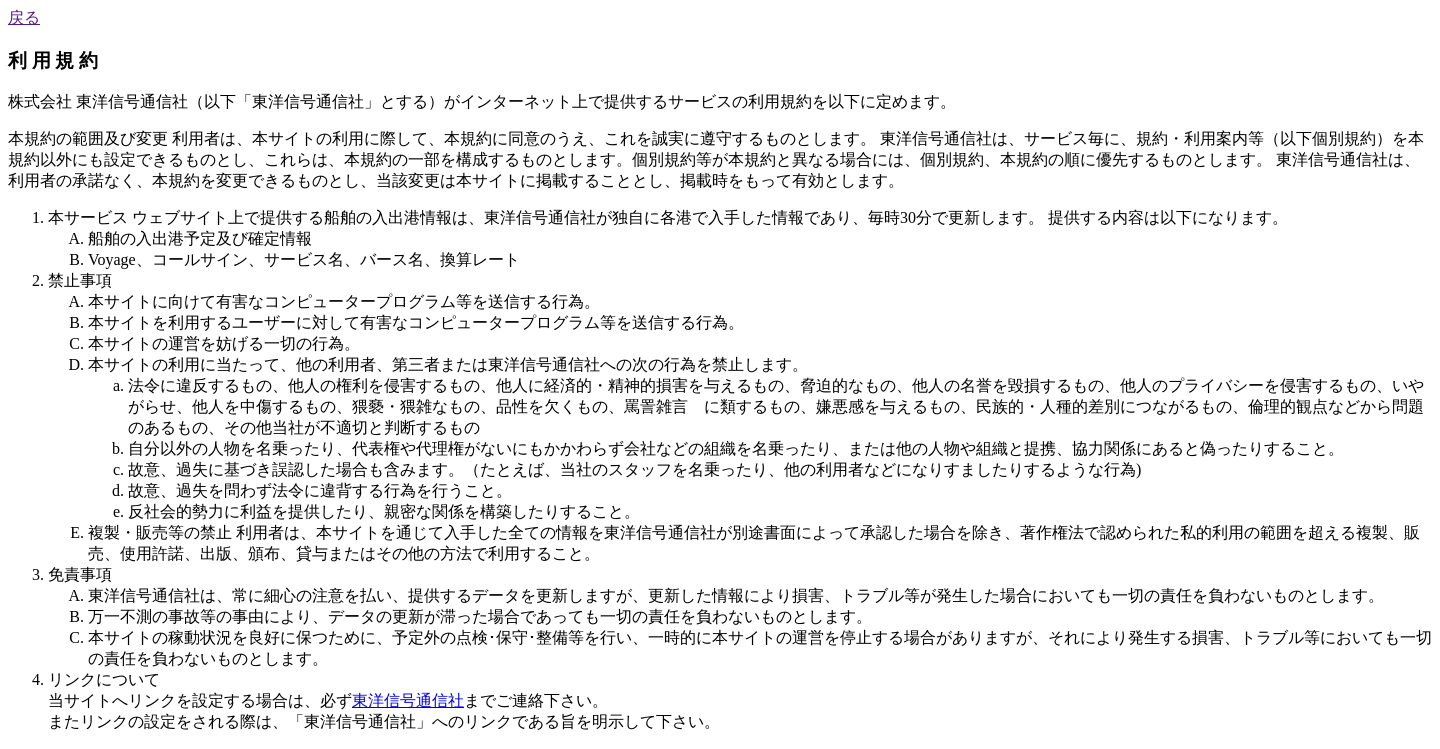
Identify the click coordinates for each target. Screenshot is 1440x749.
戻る (24, 17)
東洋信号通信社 (408, 700)
